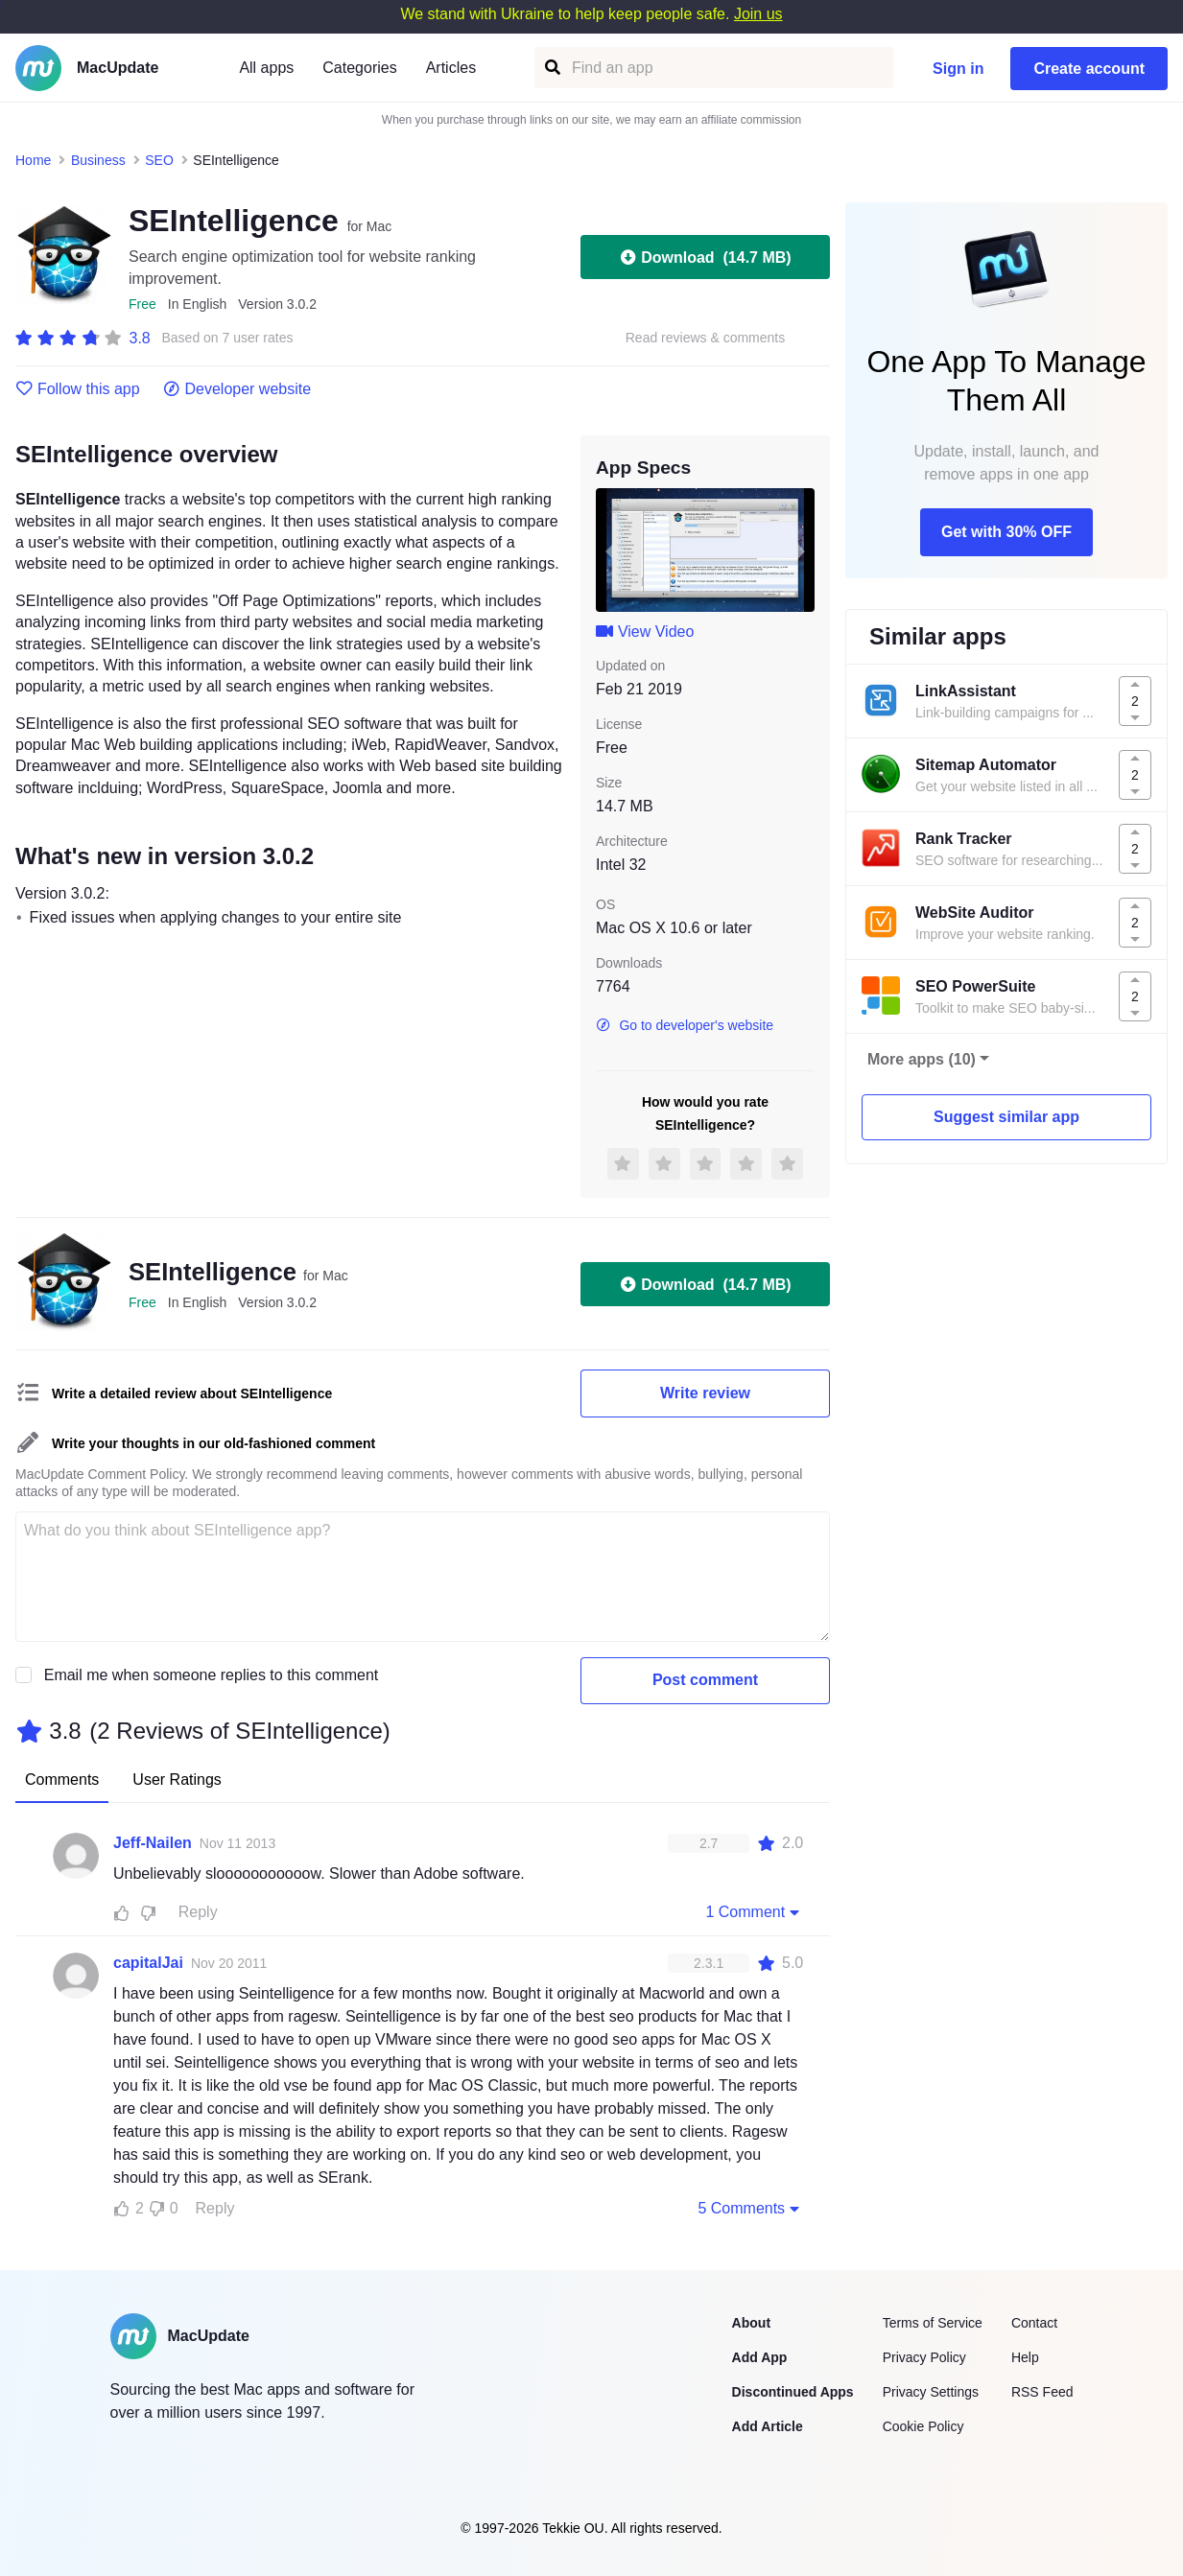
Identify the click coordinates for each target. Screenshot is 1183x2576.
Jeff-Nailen (152, 1843)
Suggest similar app (1006, 1117)
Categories (359, 68)
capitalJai (148, 1963)
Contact (1034, 2322)
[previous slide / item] (609, 549)
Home (33, 160)
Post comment (705, 1680)
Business (98, 160)
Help (1025, 2357)
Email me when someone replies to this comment (211, 1675)
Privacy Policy (924, 2357)
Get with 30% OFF (1006, 532)
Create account (1089, 69)
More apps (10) (921, 1059)
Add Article (767, 2426)
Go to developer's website (684, 1025)
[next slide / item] (801, 549)
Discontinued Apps (793, 2391)
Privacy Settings (931, 2391)
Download (705, 257)
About (751, 2322)
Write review (705, 1393)
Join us (758, 14)
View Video (645, 631)
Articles (451, 68)
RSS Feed (1042, 2391)
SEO (159, 160)
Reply (198, 1912)
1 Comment (754, 1911)
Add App (760, 2357)
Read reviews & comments (706, 338)
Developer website (237, 389)
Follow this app (77, 389)
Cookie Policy (923, 2426)
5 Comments (750, 2207)
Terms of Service (932, 2322)
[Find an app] (551, 68)
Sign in (958, 69)
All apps (266, 68)
